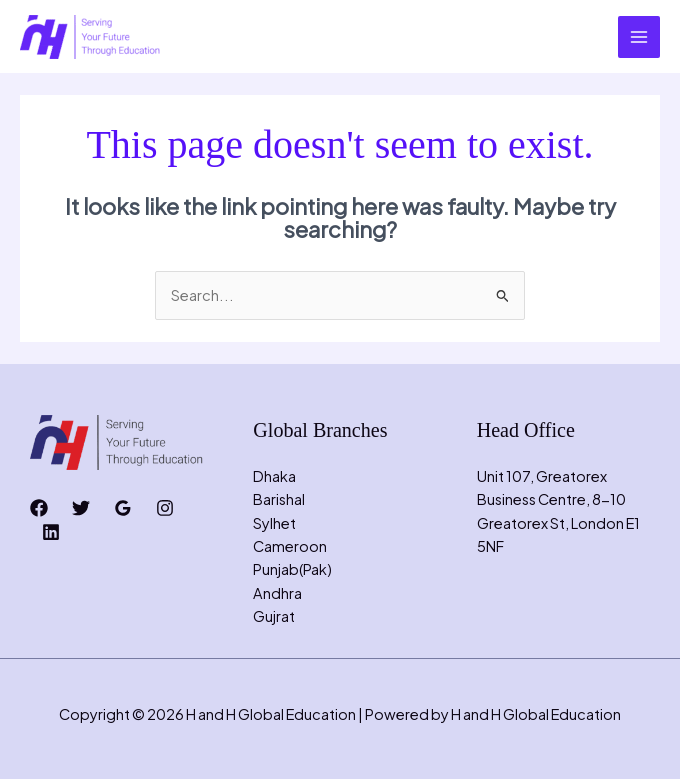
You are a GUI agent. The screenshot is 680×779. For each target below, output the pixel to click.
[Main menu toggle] (639, 37)
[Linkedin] (51, 532)
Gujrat (274, 616)
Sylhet (274, 523)
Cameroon (290, 546)
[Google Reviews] (123, 508)
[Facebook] (39, 508)
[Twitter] (81, 508)
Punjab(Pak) (292, 569)
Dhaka (274, 476)
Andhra (277, 593)
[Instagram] (165, 508)
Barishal (279, 499)
